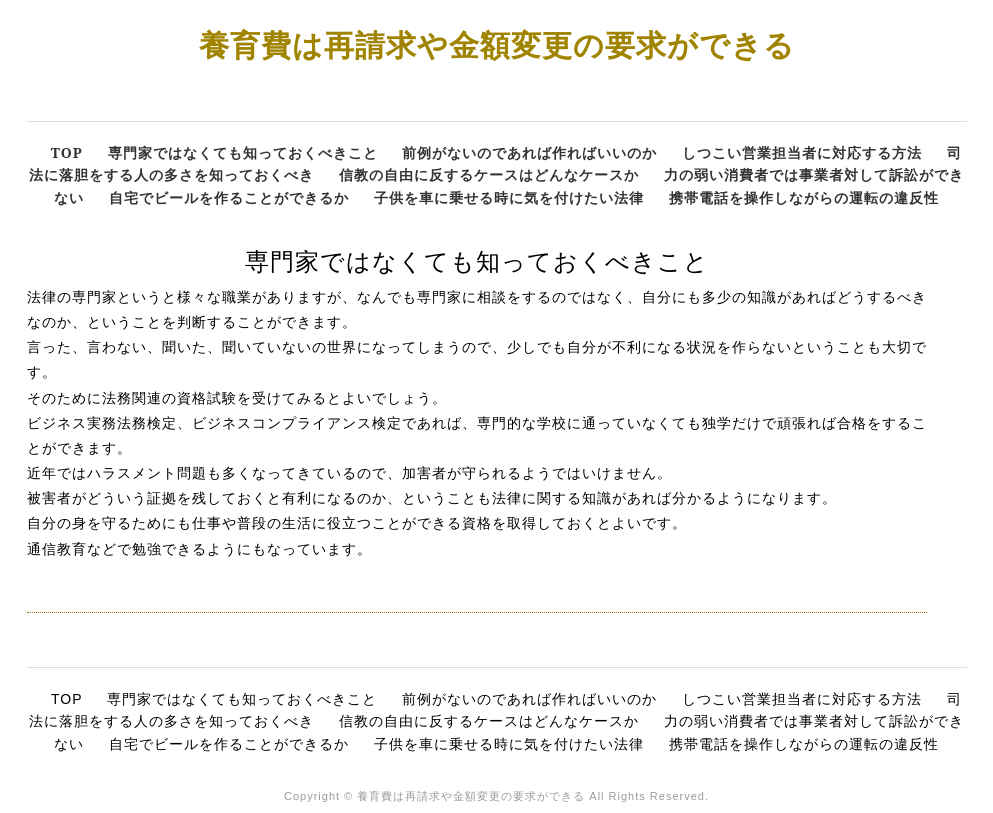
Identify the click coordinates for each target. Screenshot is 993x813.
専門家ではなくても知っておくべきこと (243, 152)
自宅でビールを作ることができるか (229, 197)
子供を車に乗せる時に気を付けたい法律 (509, 197)
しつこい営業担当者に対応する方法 (802, 152)
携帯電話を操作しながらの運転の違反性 (804, 197)
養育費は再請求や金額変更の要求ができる (497, 44)
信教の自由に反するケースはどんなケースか (489, 174)
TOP (67, 152)
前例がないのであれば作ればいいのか (529, 152)
